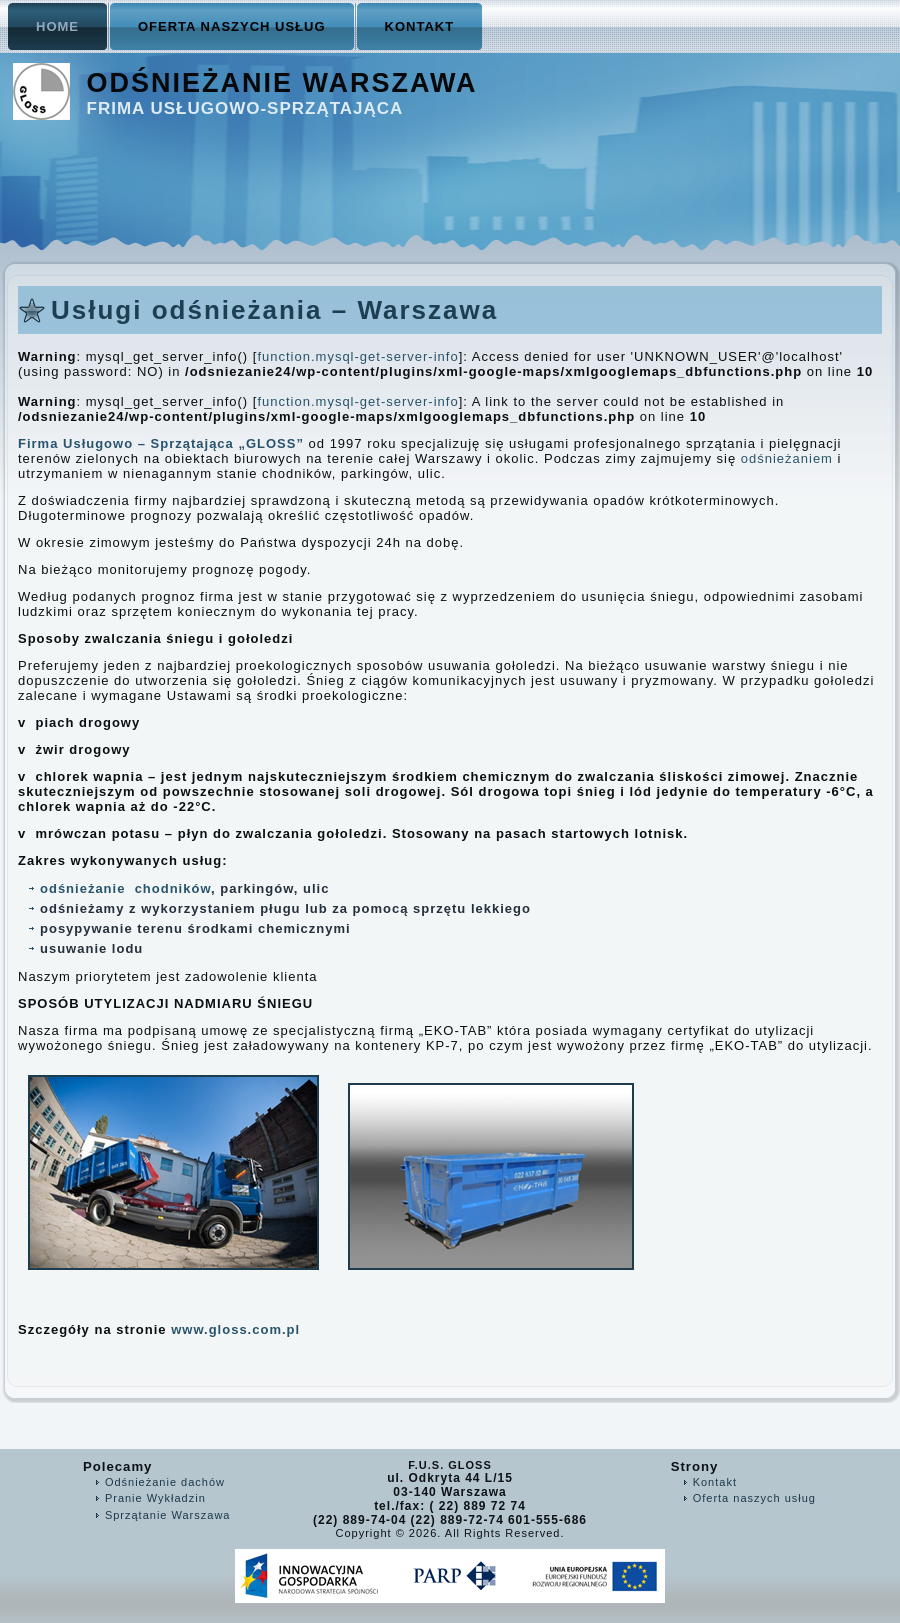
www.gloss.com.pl (238, 1329)
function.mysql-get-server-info (357, 356)
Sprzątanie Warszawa (168, 1515)
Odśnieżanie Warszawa (282, 83)
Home (57, 26)
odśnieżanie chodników (125, 888)
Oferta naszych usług (232, 26)
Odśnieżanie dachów (165, 1482)
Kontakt (420, 26)
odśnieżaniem (787, 458)
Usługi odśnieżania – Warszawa (274, 310)
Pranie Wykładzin (155, 1498)
